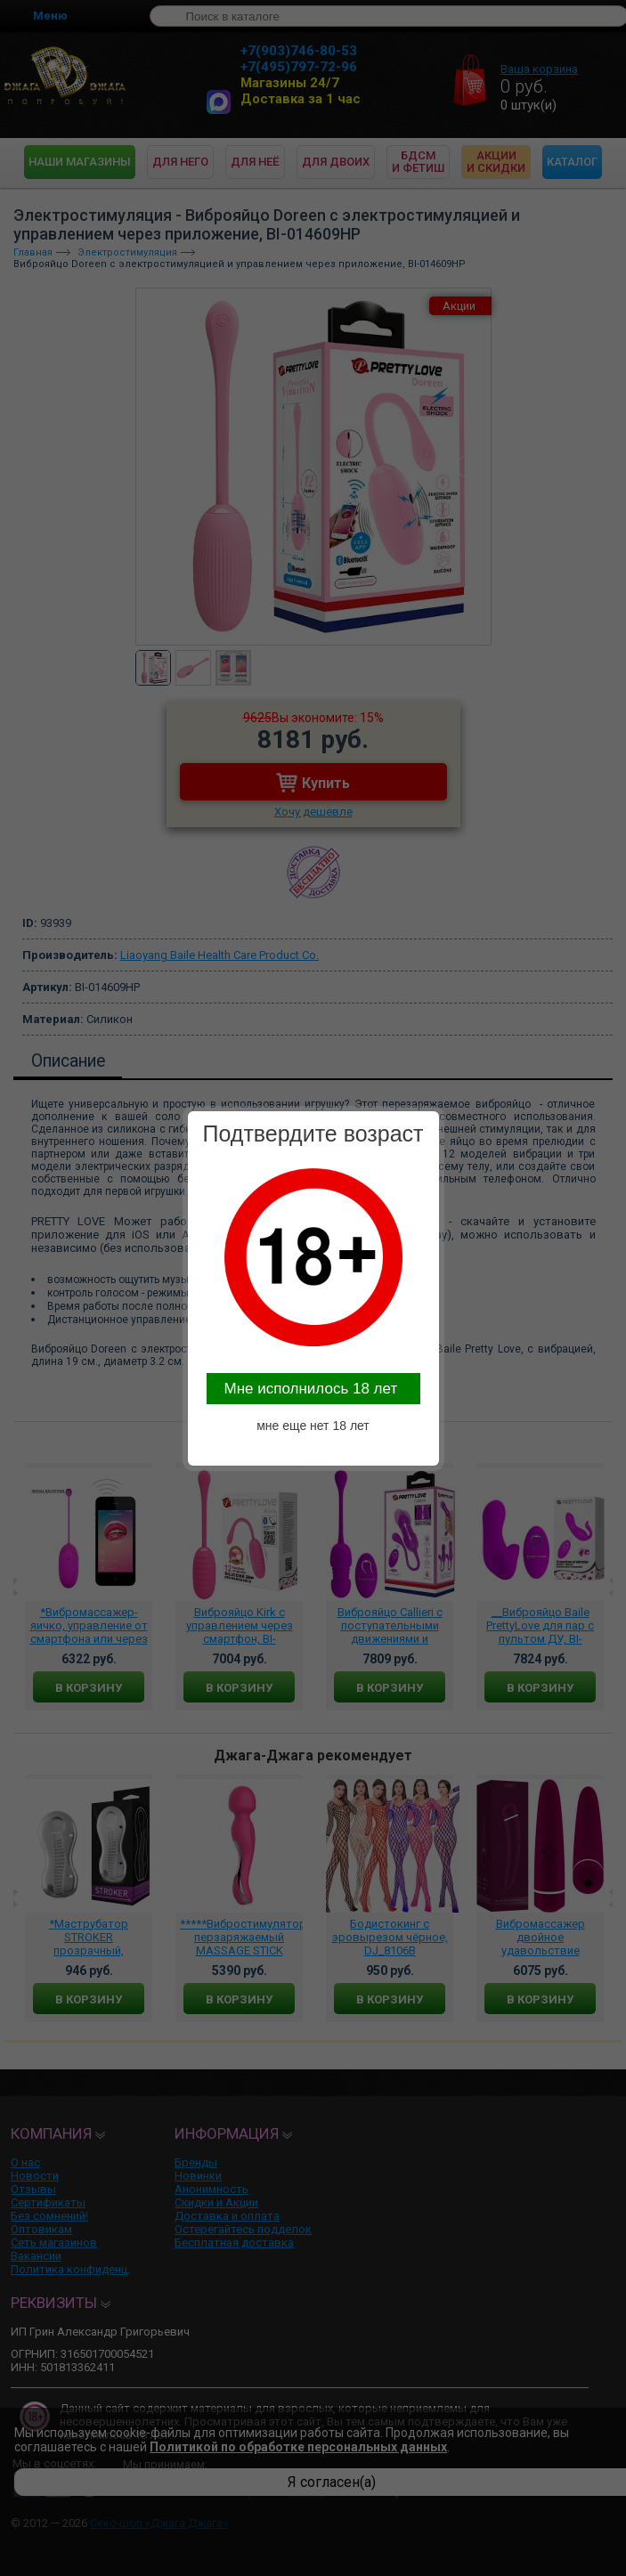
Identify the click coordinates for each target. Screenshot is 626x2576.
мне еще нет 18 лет (313, 1425)
